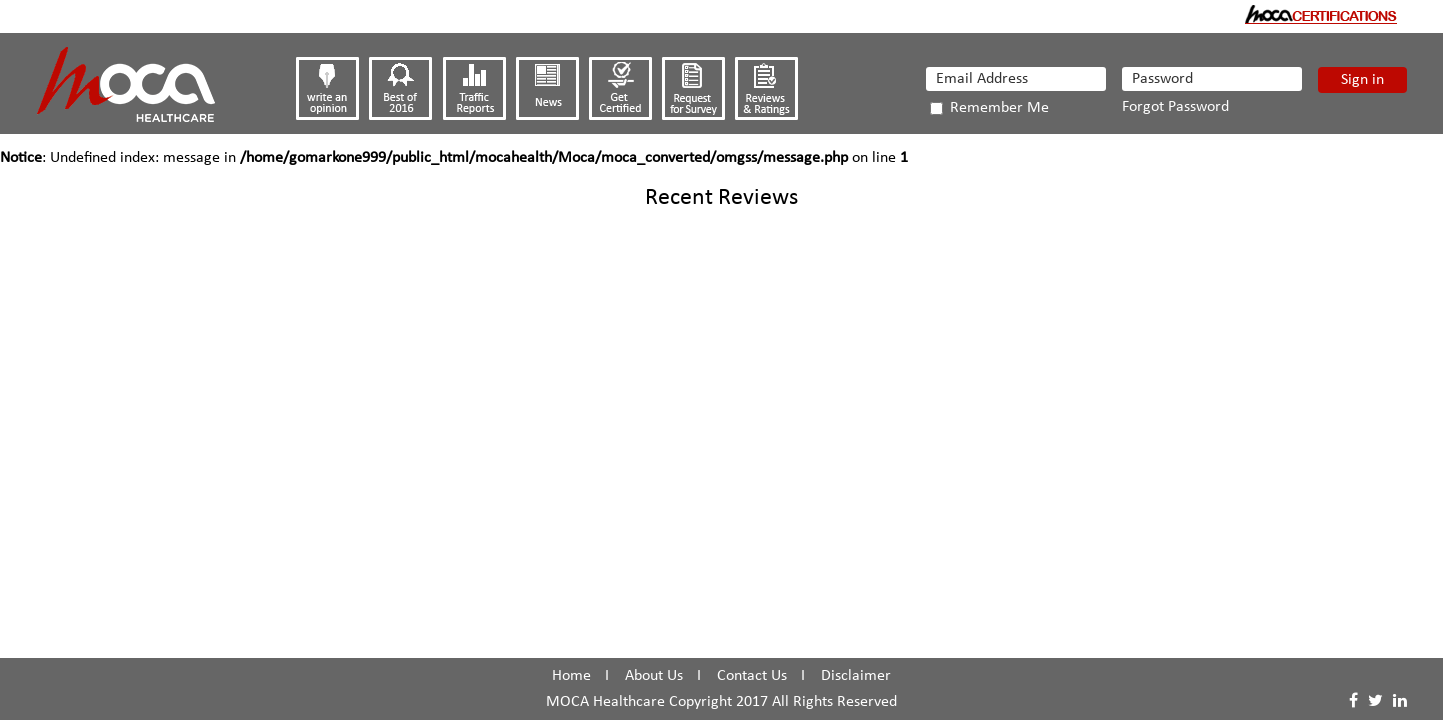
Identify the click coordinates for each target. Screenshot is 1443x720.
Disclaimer (856, 676)
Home (571, 676)
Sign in (1362, 80)
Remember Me (989, 108)
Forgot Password (1175, 107)
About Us (654, 676)
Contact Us (752, 676)
